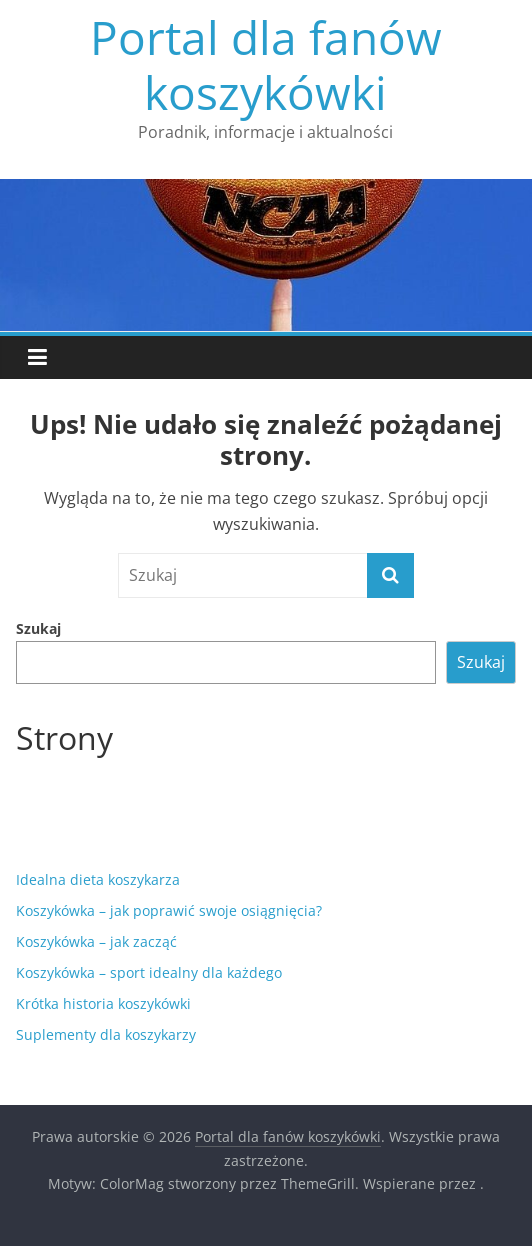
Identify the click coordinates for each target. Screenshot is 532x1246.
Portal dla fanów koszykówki (266, 64)
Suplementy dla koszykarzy (106, 1034)
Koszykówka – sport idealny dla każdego (149, 972)
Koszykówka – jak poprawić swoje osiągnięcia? (169, 910)
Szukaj (38, 628)
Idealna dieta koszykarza (98, 879)
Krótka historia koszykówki (103, 1003)
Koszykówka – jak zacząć (96, 941)
